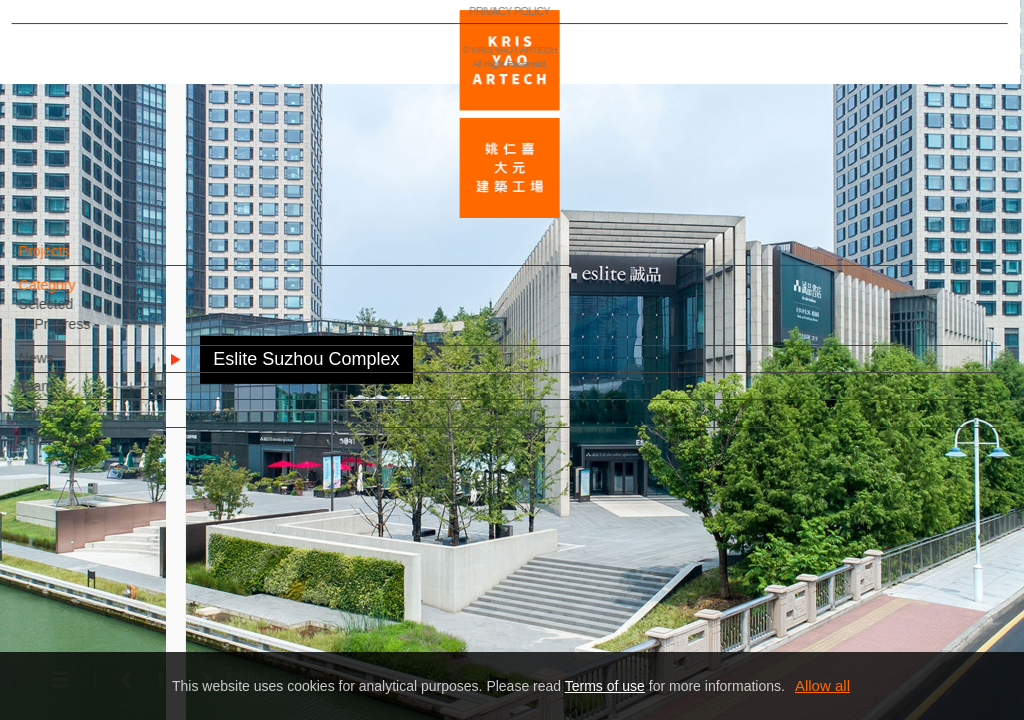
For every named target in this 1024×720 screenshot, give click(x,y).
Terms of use (605, 686)
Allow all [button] (822, 685)
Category (81, 295)
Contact (77, 423)
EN (136, 588)
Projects (78, 261)
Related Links (95, 450)
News (70, 368)
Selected (80, 314)
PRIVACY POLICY (103, 646)
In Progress (89, 334)
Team (70, 396)
